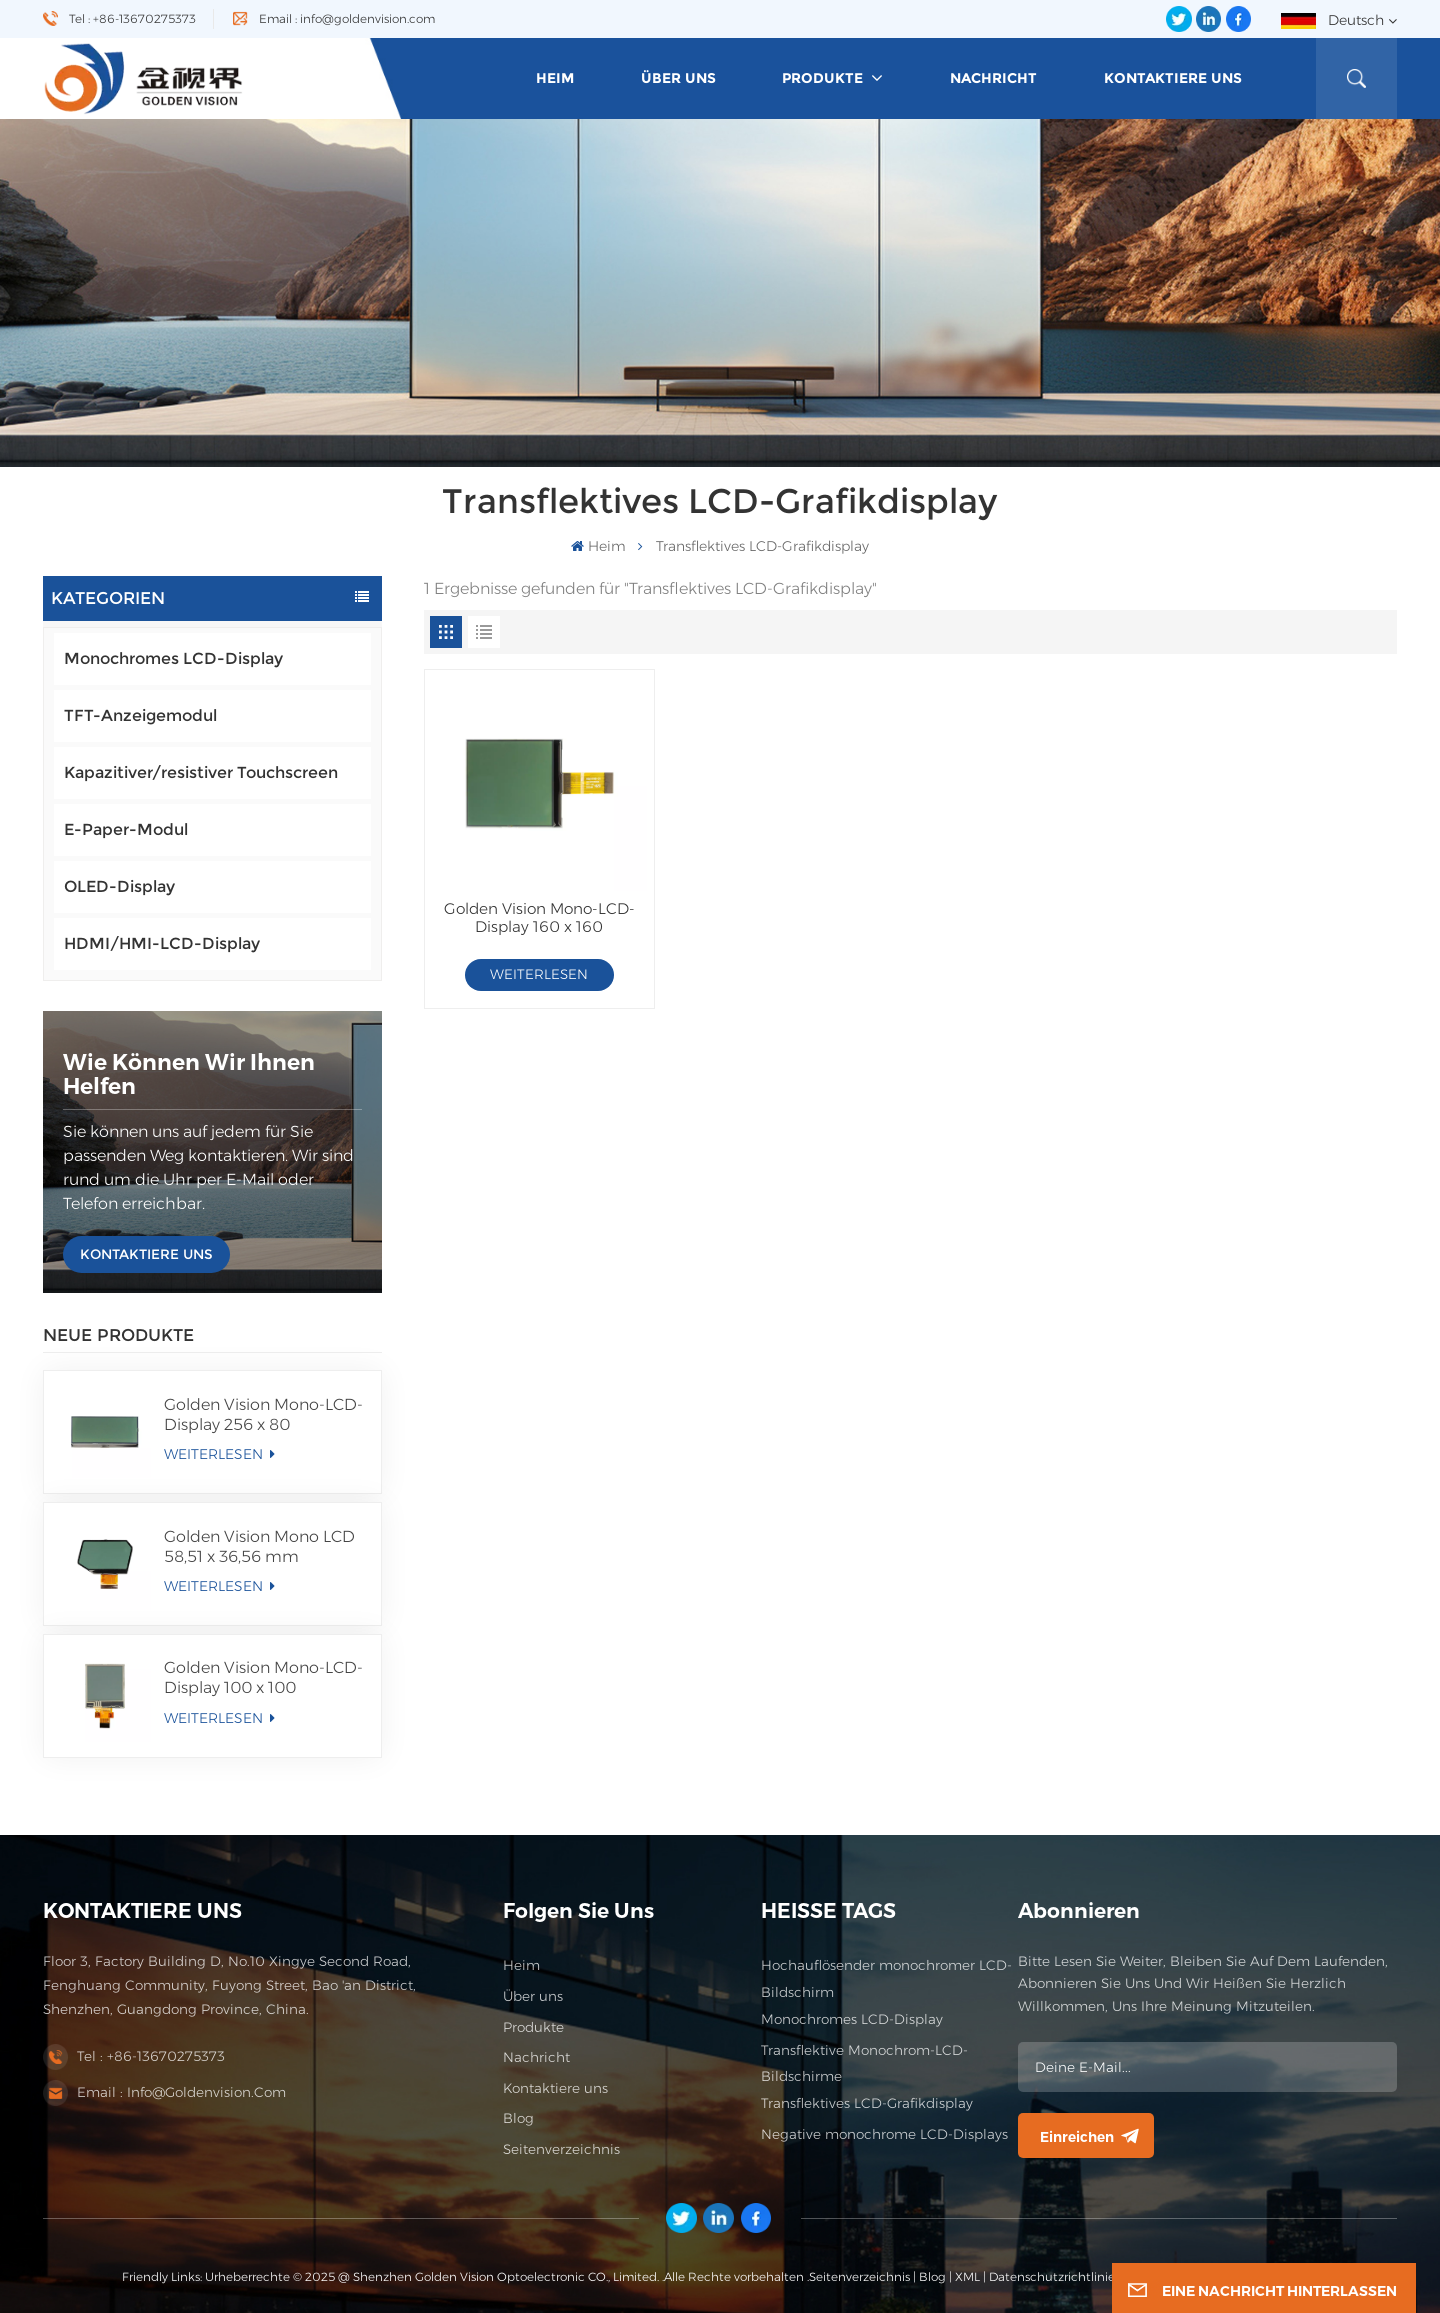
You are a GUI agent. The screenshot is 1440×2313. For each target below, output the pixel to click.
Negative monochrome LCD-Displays (884, 2134)
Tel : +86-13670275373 (132, 18)
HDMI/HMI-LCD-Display (162, 943)
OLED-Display (119, 886)
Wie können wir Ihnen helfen (189, 1074)
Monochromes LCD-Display (173, 658)
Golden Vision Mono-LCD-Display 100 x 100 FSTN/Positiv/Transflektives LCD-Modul (265, 1678)
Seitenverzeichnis (561, 2149)
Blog (518, 2118)
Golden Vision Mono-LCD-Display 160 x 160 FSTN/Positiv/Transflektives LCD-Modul (539, 918)
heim (555, 78)
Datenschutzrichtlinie (1052, 2276)
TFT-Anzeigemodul (140, 715)
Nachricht (993, 78)
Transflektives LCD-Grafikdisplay (867, 2103)
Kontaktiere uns (1173, 78)
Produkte (824, 78)
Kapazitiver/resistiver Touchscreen (201, 772)
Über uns (678, 78)
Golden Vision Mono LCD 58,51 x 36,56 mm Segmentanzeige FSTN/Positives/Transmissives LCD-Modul (265, 1547)
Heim (521, 1965)
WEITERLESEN (219, 1454)
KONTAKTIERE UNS (146, 1254)
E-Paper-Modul (126, 829)
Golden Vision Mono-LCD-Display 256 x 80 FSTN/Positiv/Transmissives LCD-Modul (265, 1415)
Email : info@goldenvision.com (347, 18)
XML (967, 2276)
